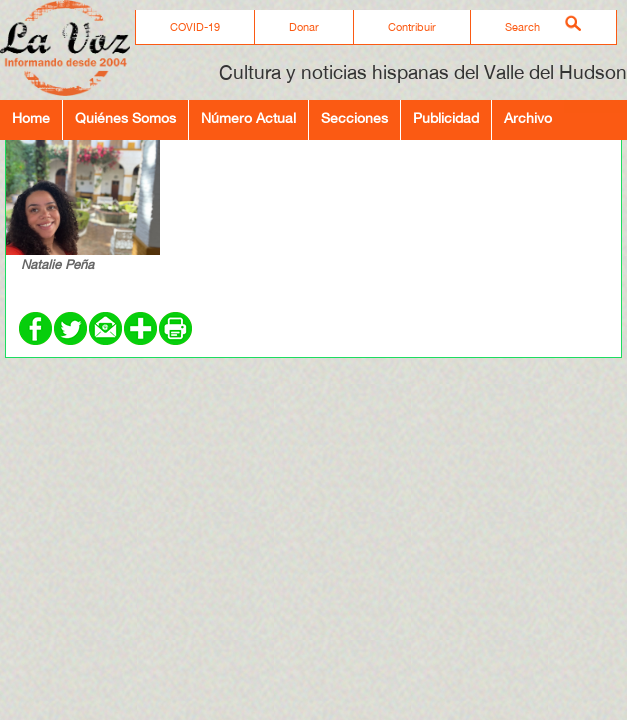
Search (522, 27)
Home (31, 117)
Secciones (354, 117)
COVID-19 (195, 27)
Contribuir (412, 27)
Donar (304, 27)
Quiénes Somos (125, 117)
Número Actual (248, 117)
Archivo (528, 117)
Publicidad (446, 117)
